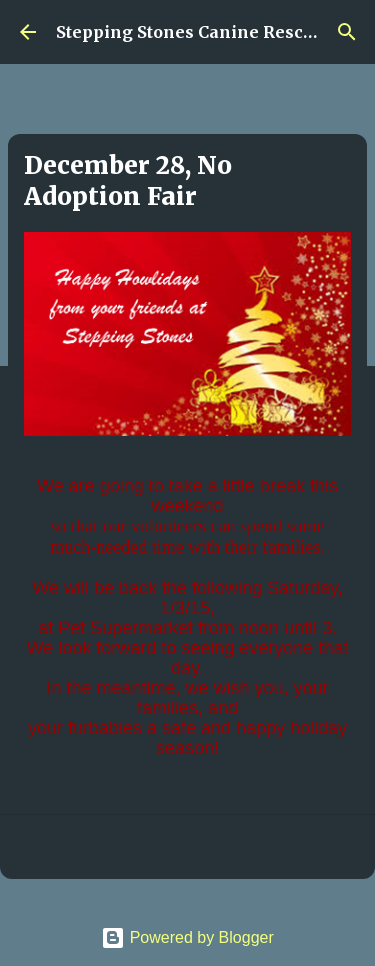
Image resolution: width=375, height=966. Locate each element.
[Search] (347, 32)
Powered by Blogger (187, 937)
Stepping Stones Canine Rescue (189, 32)
